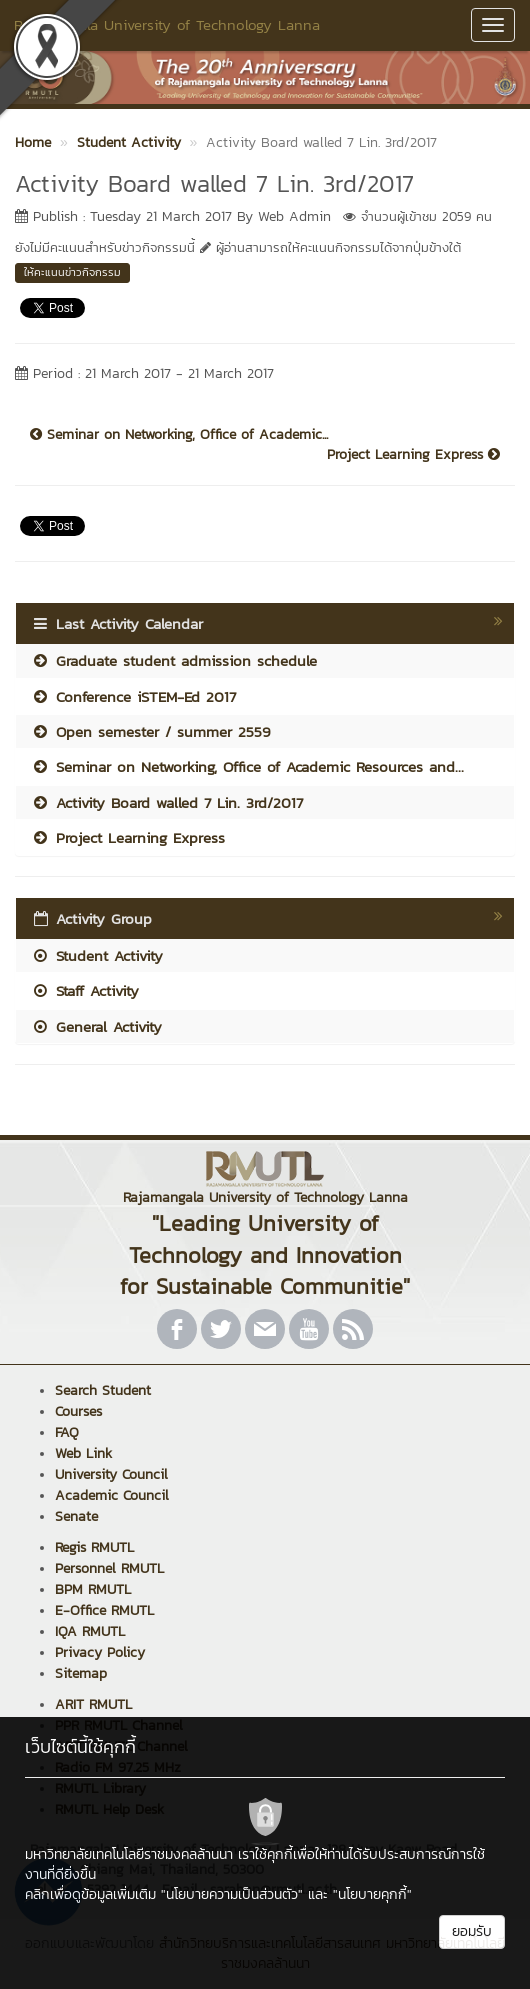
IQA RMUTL (90, 1631)
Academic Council (112, 1495)
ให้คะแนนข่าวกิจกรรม (72, 272)
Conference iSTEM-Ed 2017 (133, 696)
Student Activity (97, 955)
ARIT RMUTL (93, 1704)
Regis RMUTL (94, 1547)
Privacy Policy (100, 1652)
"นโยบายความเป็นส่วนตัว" (232, 1894)
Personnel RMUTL (109, 1568)
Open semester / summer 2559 (151, 731)
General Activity (96, 1026)
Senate (76, 1516)
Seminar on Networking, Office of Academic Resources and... (247, 766)
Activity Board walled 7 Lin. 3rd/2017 (167, 802)
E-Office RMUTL (104, 1610)
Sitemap (81, 1673)
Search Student (103, 1390)
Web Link (83, 1453)
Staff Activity (85, 990)
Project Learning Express (413, 455)
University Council (111, 1474)
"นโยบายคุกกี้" (372, 1894)
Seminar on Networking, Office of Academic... (179, 435)
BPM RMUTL (93, 1589)
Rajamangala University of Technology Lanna (167, 24)
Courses (78, 1411)
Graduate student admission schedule (174, 660)
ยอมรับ (472, 1931)
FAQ (67, 1432)
